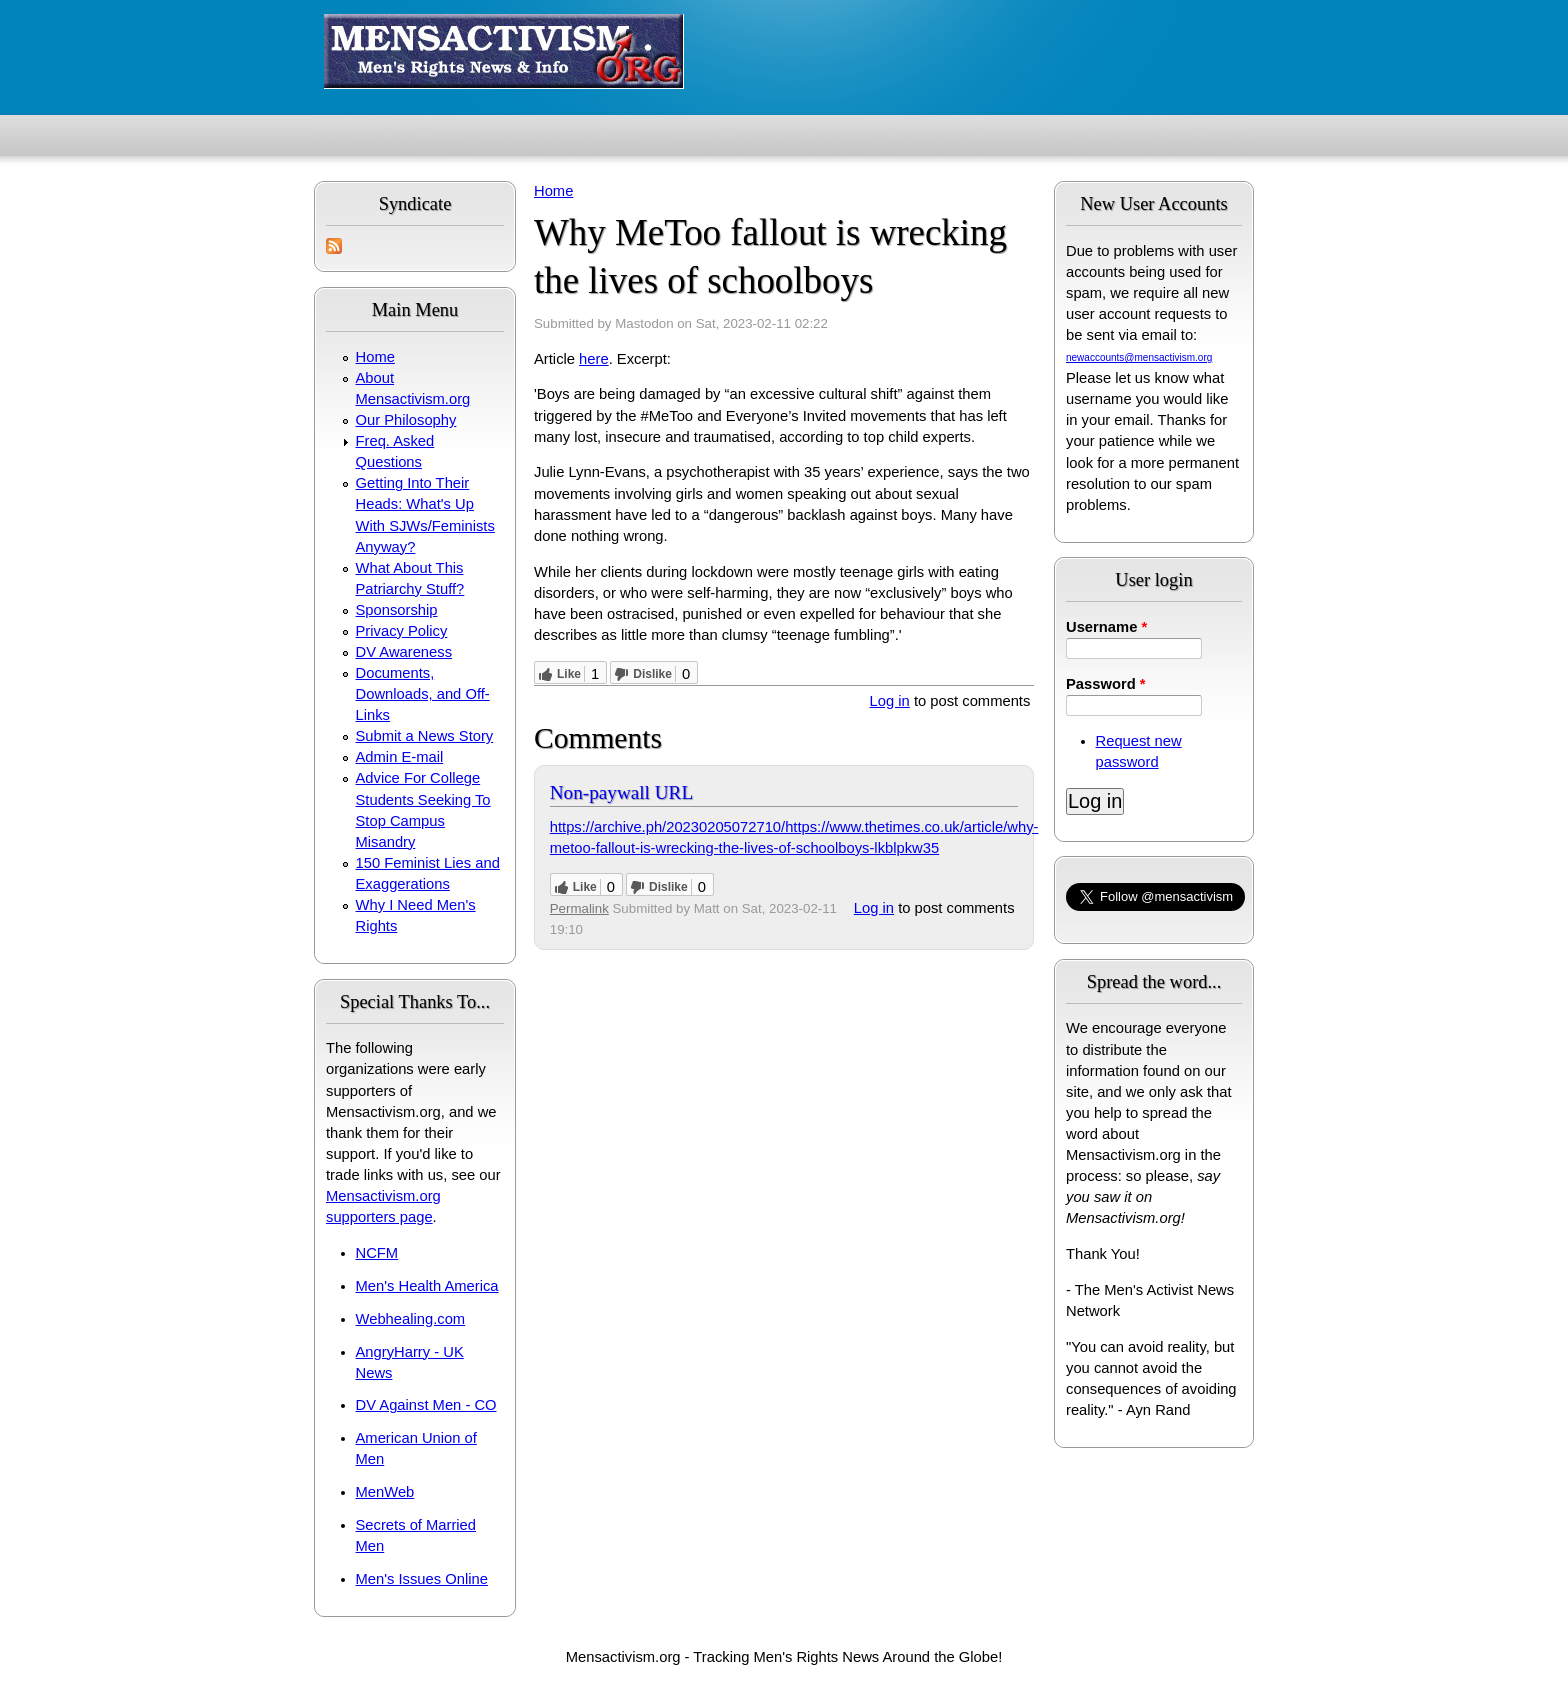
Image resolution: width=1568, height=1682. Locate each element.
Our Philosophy (406, 420)
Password (1106, 684)
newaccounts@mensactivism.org (1139, 357)
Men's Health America (427, 1286)
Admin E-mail (400, 757)
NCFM (377, 1253)
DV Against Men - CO (426, 1405)
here (594, 359)
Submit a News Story (425, 736)
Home (375, 357)
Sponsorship (397, 610)
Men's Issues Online (422, 1579)
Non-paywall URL (621, 792)
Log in (890, 701)
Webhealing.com (411, 1319)
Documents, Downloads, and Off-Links (423, 694)
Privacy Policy (402, 631)
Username (1106, 627)
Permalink (579, 908)
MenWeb (385, 1492)
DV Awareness (404, 652)
